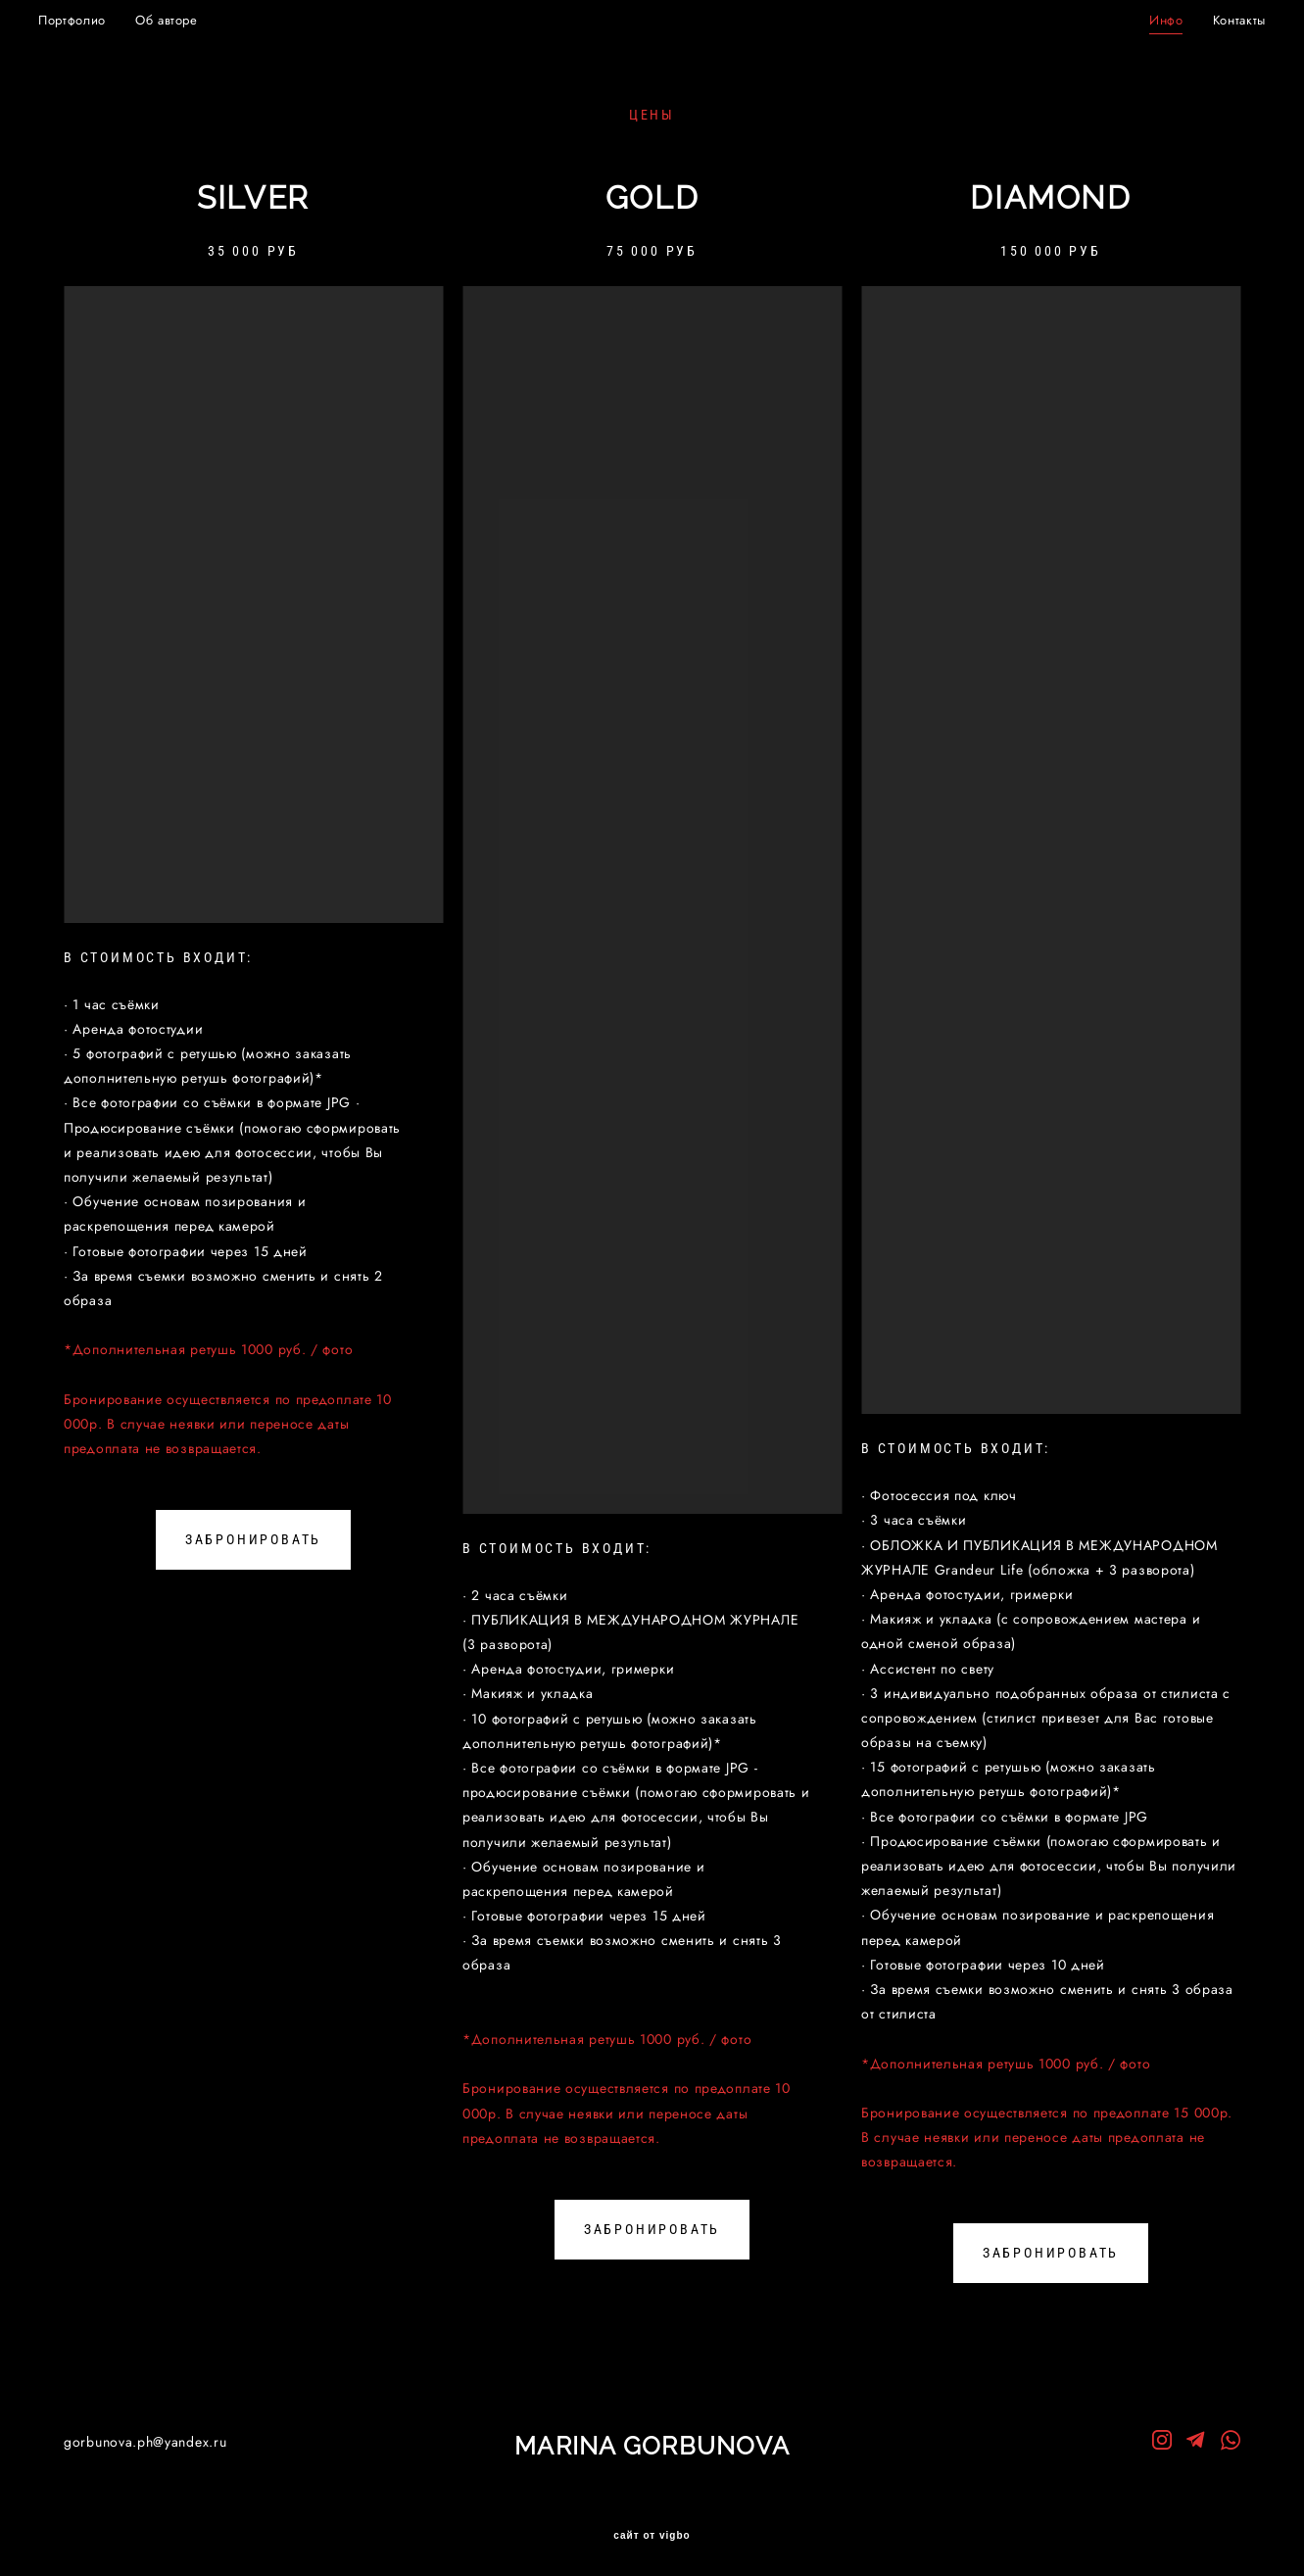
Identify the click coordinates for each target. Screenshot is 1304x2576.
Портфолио (97, 17)
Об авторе (192, 17)
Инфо (1141, 17)
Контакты (1213, 17)
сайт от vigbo (651, 2530)
